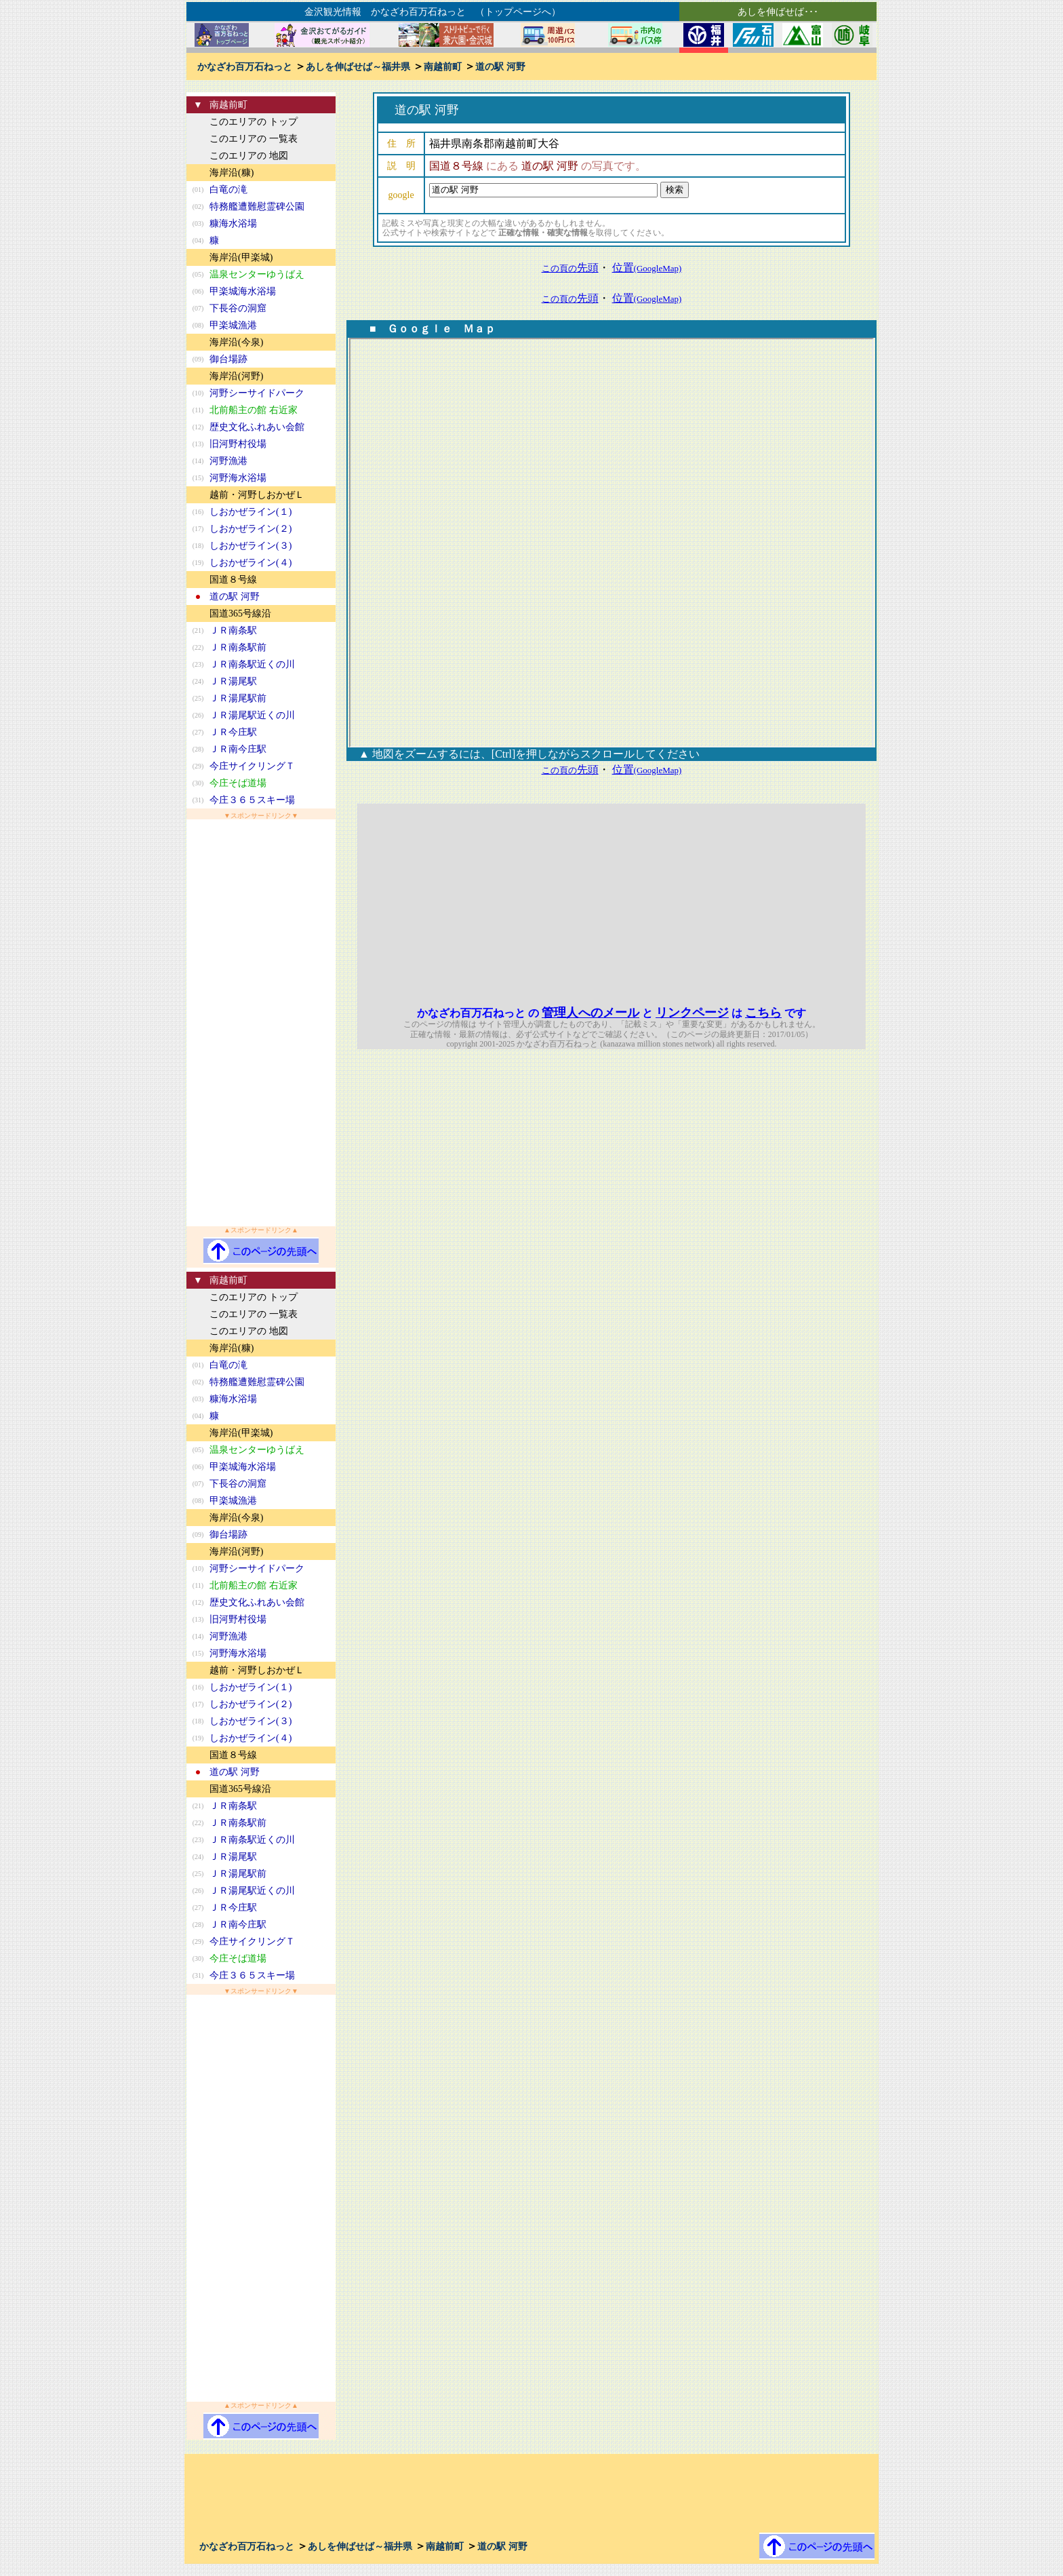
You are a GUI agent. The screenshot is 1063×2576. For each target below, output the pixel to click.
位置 (647, 267)
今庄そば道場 (237, 783)
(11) (198, 410)
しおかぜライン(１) (250, 512)
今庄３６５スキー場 (252, 800)
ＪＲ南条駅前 (237, 647)
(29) (198, 766)
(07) (198, 308)
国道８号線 (233, 579)
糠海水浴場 (233, 223)
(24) (198, 681)
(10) (198, 393)
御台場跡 (228, 359)
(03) (198, 223)
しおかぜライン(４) (250, 563)
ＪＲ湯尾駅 (233, 681)
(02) (198, 206)
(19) (198, 562)
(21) (198, 630)
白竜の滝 (228, 189)
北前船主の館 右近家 (253, 410)
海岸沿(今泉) (236, 342)
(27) (198, 732)
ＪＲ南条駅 (233, 630)
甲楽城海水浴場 (242, 291)
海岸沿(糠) (231, 173)
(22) (198, 647)
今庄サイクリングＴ (252, 766)
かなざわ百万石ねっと (244, 67)
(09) (198, 359)
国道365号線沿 (240, 613)
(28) (198, 749)
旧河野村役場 (237, 444)
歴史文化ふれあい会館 (256, 427)
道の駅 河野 (500, 67)
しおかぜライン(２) (250, 529)
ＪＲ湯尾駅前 (237, 698)
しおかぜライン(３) (250, 546)
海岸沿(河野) (236, 376)
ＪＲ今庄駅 (233, 732)
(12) (198, 427)
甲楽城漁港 (233, 325)
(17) (198, 528)
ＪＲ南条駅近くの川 (252, 664)
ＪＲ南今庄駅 (237, 749)
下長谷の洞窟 (237, 308)
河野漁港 (228, 461)
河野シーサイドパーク (256, 393)
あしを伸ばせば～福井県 (358, 67)
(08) (198, 325)
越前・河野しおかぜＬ (256, 495)
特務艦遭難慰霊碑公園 (256, 206)
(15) (198, 478)
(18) (198, 545)
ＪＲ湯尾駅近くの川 (252, 715)
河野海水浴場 (237, 478)
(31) (198, 800)
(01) (198, 189)
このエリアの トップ (253, 122)
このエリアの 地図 (248, 156)
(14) (198, 461)
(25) (198, 698)
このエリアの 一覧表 (253, 139)
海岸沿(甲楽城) (241, 257)
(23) (198, 664)
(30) (198, 783)
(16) (198, 511)
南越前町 (443, 67)
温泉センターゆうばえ (256, 274)
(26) (198, 715)
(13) (198, 444)
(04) (198, 240)
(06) (198, 291)
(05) (198, 274)
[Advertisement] (261, 1022)
